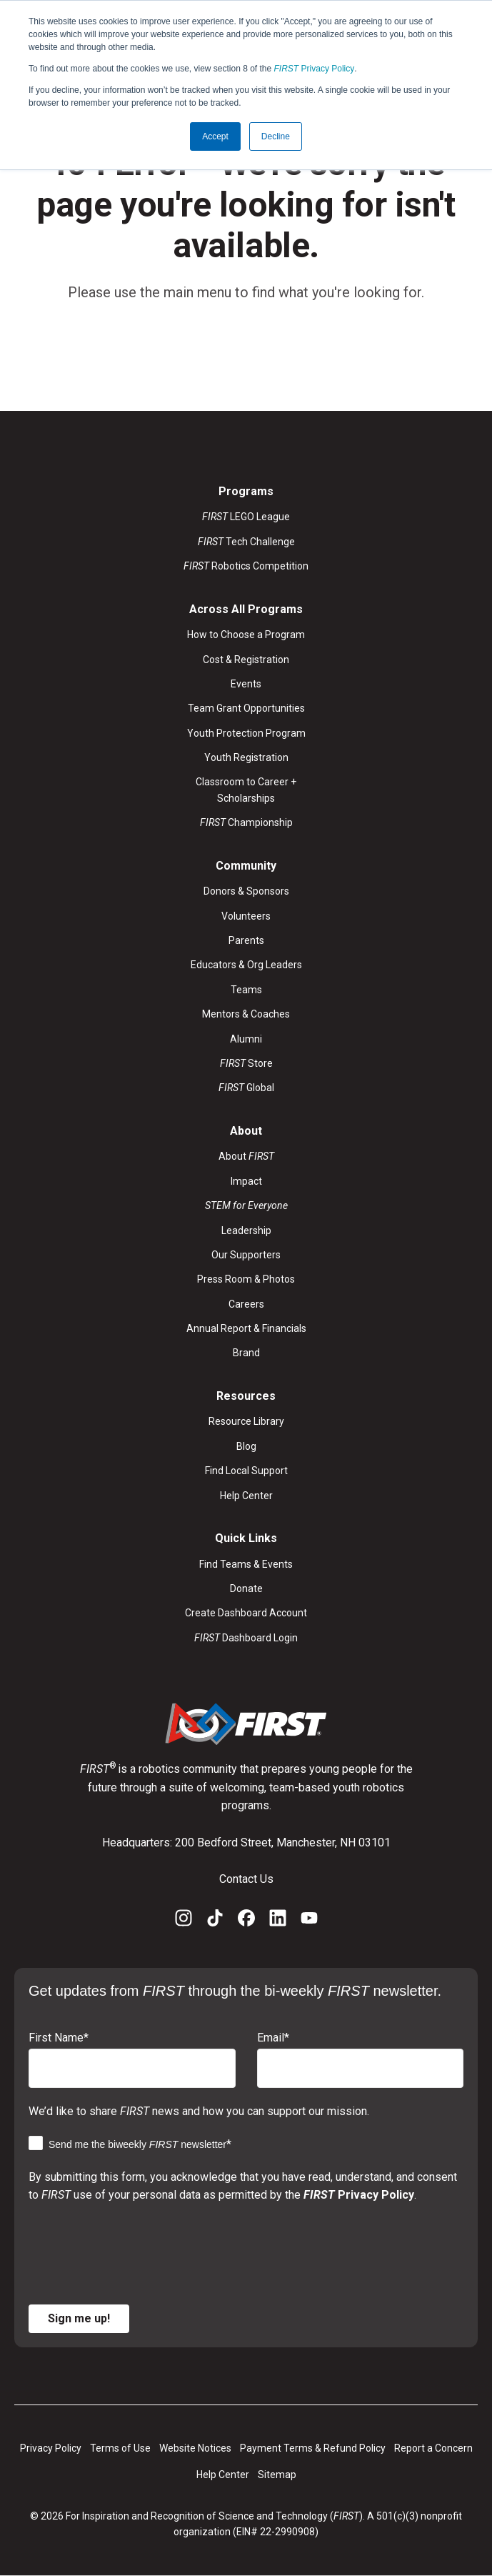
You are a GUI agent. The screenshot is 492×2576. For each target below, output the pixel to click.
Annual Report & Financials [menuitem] (246, 1328)
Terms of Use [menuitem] (120, 2448)
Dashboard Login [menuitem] (246, 1637)
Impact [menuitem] (246, 1181)
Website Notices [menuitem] (195, 2448)
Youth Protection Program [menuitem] (246, 733)
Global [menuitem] (246, 1087)
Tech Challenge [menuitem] (246, 541)
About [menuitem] (246, 1156)
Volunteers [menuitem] (246, 916)
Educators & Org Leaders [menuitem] (246, 964)
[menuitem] (246, 1205)
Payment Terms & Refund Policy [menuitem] (313, 2448)
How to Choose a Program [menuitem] (246, 634)
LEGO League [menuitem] (246, 516)
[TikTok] (215, 1920)
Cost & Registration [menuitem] (246, 659)
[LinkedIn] (277, 1920)
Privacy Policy (314, 69)
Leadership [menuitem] (246, 1230)
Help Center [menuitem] (246, 1495)
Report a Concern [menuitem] (433, 2448)
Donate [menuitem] (246, 1588)
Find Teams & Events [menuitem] (246, 1564)
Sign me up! (79, 2318)
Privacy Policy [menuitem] (50, 2448)
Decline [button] (275, 136)
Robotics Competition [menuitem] (246, 566)
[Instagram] (183, 1920)
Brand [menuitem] (246, 1352)
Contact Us (246, 1879)
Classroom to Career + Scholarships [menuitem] (246, 789)
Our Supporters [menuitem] (246, 1254)
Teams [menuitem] (246, 989)
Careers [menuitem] (246, 1304)
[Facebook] (246, 1920)
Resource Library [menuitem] (246, 1421)
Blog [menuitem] (246, 1446)
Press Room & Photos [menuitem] (246, 1279)
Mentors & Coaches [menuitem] (246, 1014)
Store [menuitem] (246, 1063)
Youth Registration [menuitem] (246, 757)
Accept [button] (215, 136)
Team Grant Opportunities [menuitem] (246, 708)
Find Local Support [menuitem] (246, 1470)
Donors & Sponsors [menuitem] (246, 891)
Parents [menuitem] (246, 940)
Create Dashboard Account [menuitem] (246, 1612)
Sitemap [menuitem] (277, 2474)
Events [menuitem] (246, 684)
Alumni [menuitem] (246, 1039)
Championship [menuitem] (246, 822)
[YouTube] (309, 1920)
